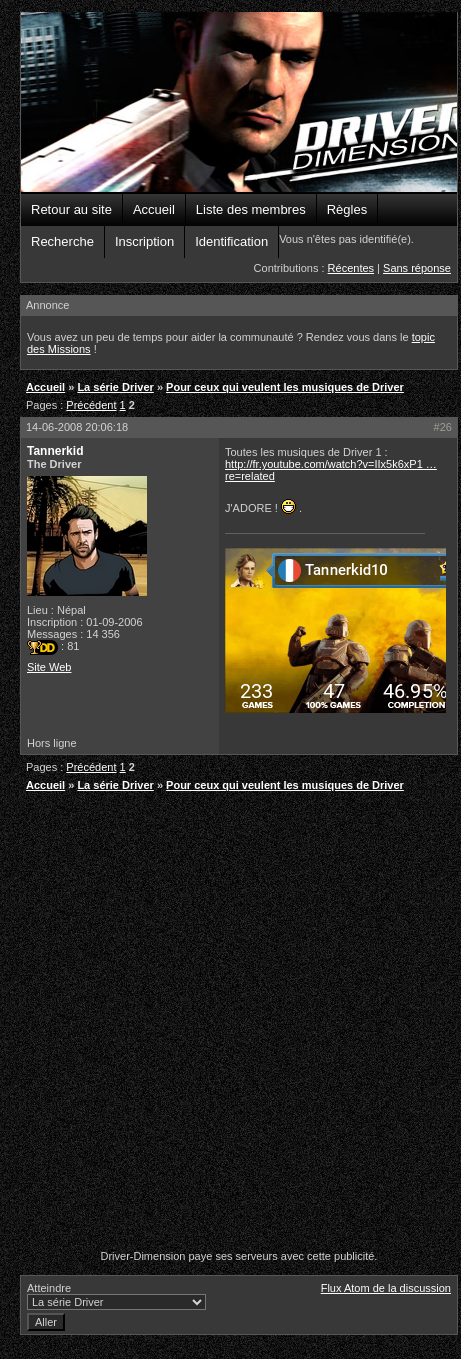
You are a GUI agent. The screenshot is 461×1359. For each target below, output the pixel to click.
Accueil (154, 209)
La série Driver (115, 387)
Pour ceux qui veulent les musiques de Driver (285, 387)
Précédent (91, 405)
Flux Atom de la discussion (386, 1288)
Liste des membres (251, 209)
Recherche (62, 241)
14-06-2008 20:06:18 (77, 427)
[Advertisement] (223, 1023)
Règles (347, 209)
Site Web (49, 667)
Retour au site (71, 209)
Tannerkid (55, 451)
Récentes (351, 268)
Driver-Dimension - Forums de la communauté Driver (239, 103)
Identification (231, 241)
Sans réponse (417, 268)
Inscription (144, 241)
